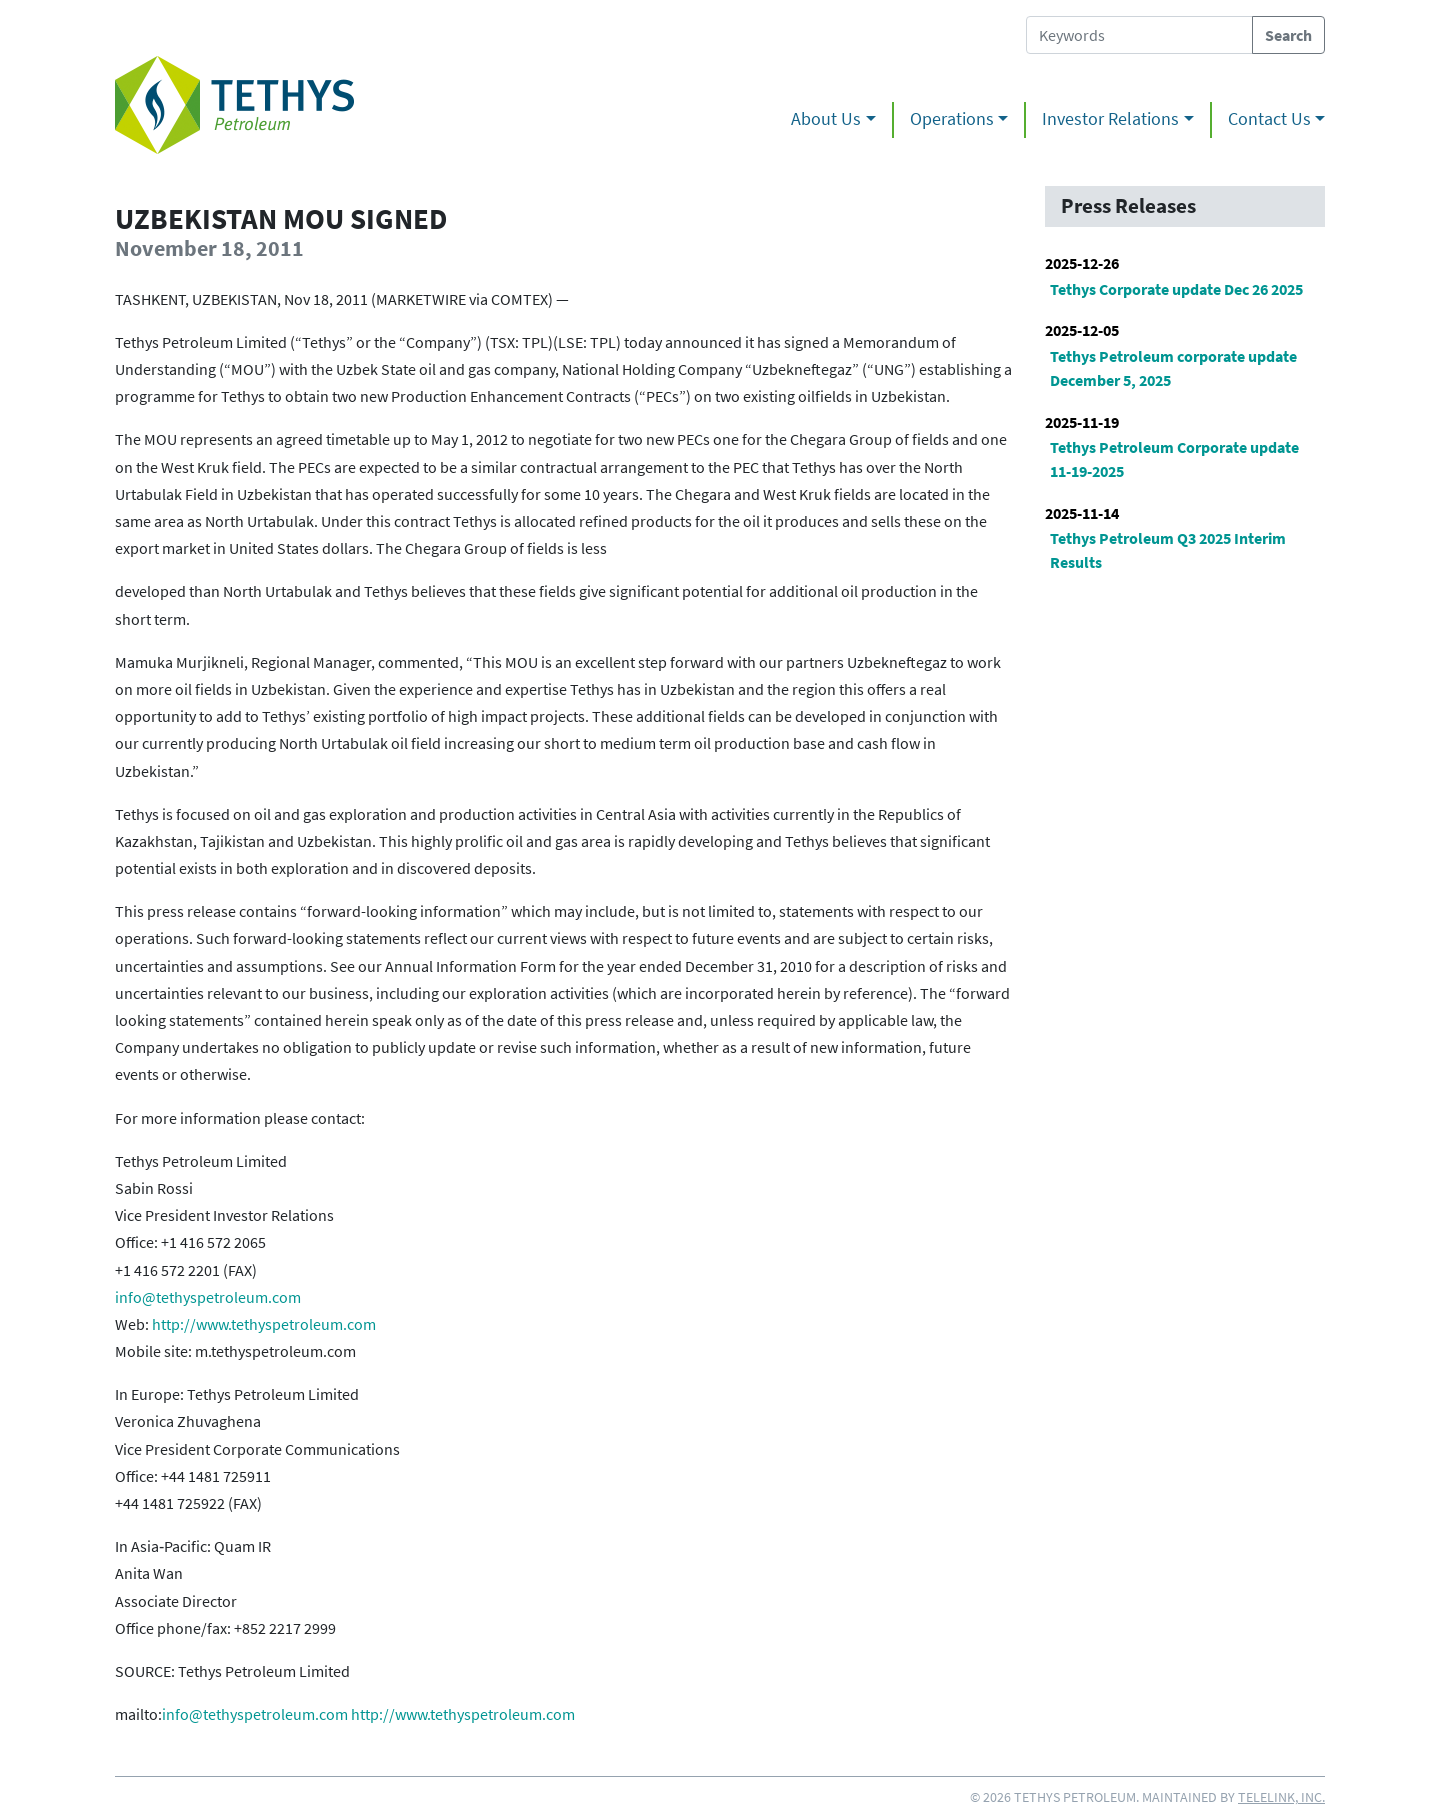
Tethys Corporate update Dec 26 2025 (1176, 289)
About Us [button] (826, 119)
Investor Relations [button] (1110, 119)
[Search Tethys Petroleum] (1139, 35)
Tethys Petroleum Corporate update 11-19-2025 (1174, 459)
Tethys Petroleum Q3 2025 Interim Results (1168, 550)
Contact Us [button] (1269, 119)
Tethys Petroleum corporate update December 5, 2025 (1173, 368)
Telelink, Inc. (1281, 1797)
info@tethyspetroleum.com (208, 1297)
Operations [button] (952, 119)
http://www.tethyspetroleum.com (264, 1324)
